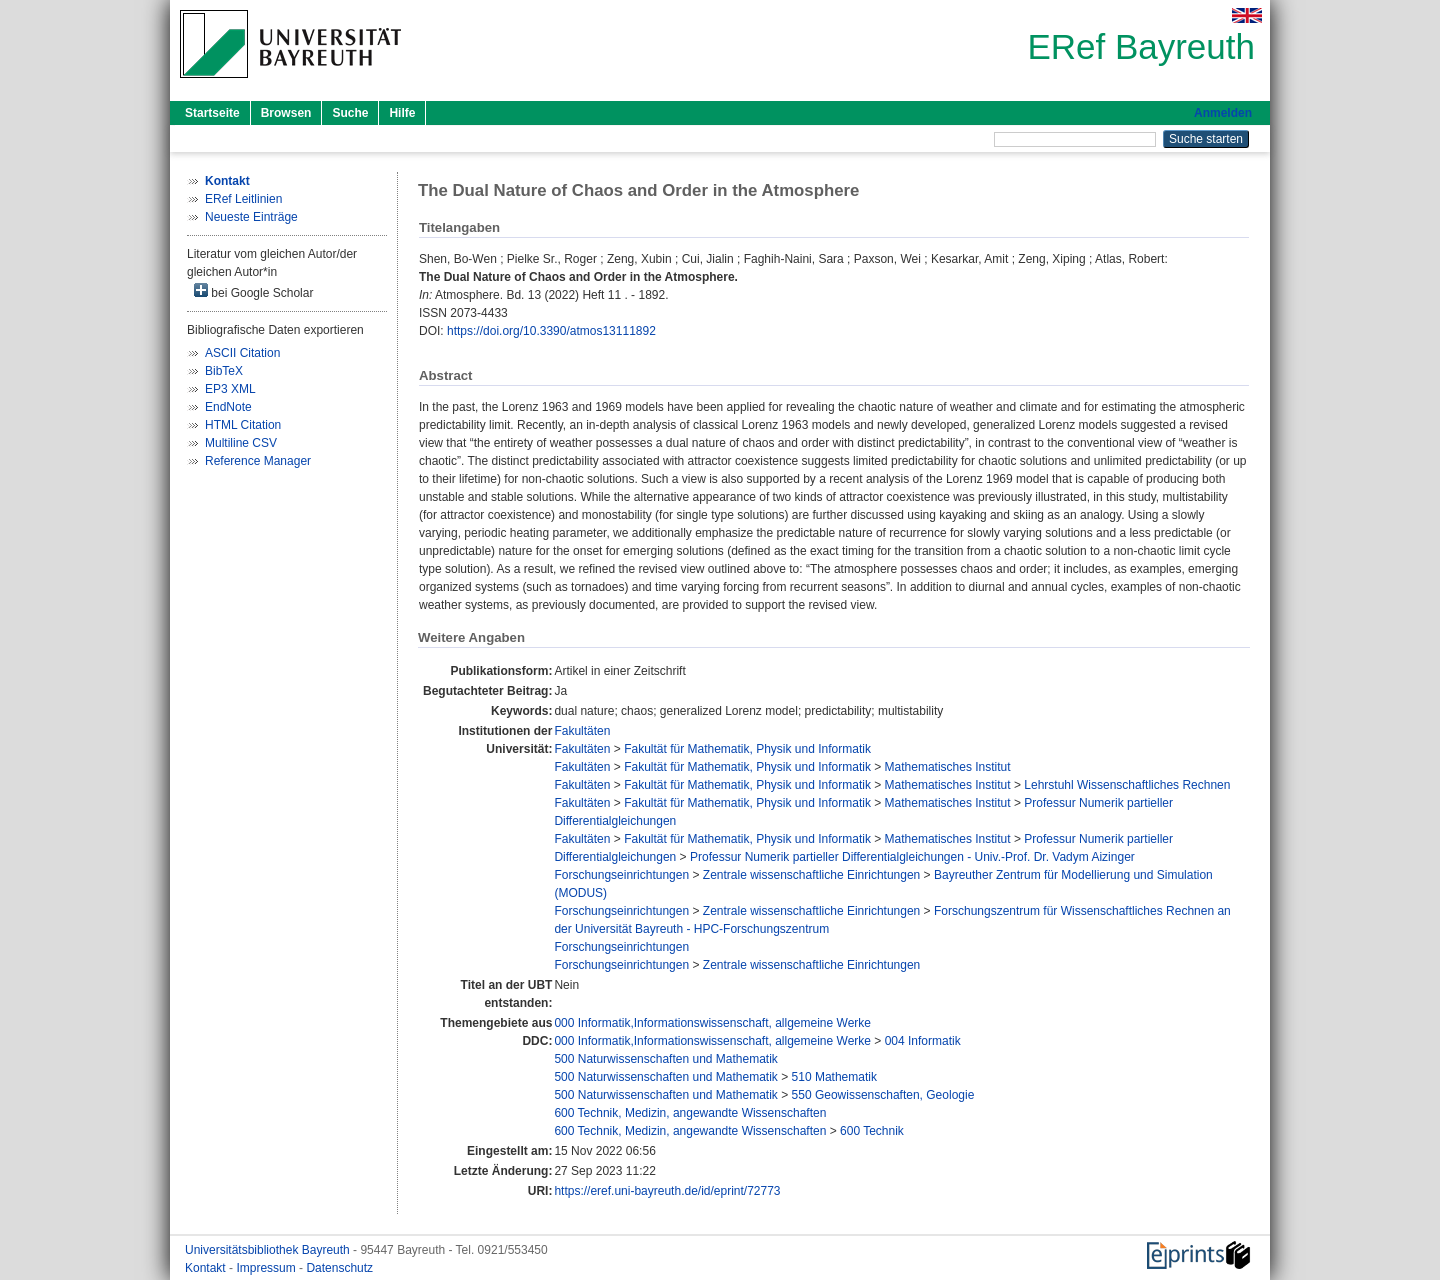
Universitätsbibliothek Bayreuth (269, 1250)
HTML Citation (243, 425)
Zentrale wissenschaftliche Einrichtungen (811, 875)
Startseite (212, 113)
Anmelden (1223, 113)
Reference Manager (258, 461)
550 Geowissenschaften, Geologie (883, 1095)
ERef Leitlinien (243, 199)
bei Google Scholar (253, 291)
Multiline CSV (241, 443)
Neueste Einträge (251, 217)
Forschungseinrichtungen (621, 875)
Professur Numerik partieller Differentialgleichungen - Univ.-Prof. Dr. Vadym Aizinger (912, 857)
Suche (350, 113)
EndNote (228, 407)
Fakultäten (582, 731)
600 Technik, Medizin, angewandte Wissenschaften (690, 1113)
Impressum (267, 1268)
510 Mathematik (834, 1077)
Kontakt (207, 1268)
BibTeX (224, 371)
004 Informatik (923, 1041)
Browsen (286, 113)
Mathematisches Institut (948, 767)
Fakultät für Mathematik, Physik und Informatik (747, 749)
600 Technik (872, 1131)
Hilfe (402, 113)
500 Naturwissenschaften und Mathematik (665, 1059)
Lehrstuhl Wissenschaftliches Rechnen (1127, 785)
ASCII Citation (242, 353)
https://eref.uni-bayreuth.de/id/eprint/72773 (667, 1191)
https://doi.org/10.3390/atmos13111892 (551, 331)
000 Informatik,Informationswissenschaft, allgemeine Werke (712, 1023)
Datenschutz (339, 1268)
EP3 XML (230, 389)
